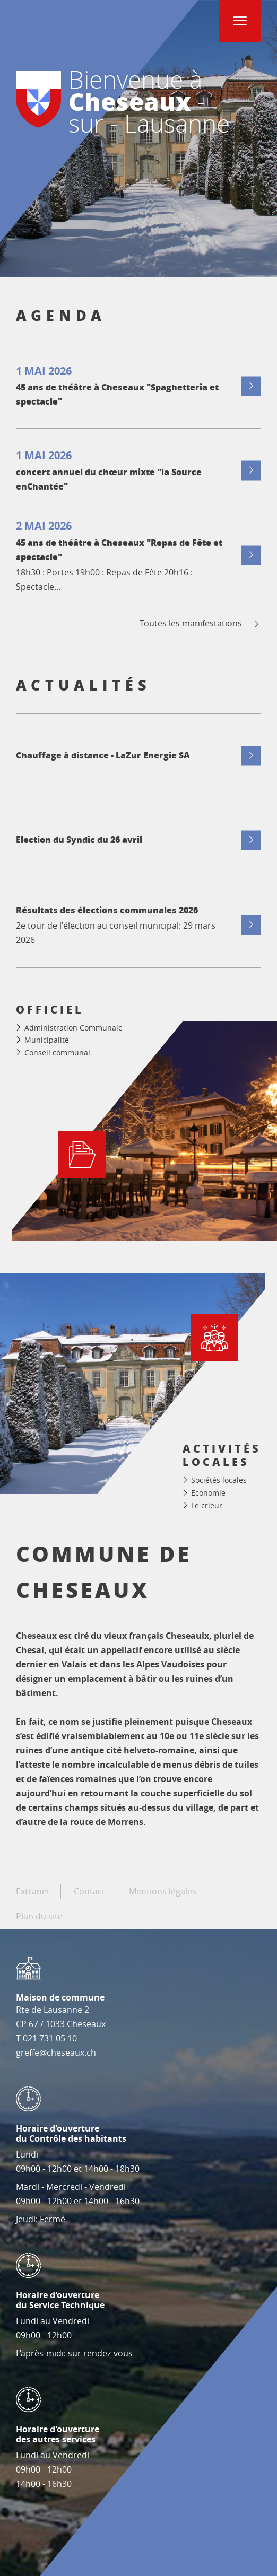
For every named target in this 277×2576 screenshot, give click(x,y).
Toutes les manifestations (200, 623)
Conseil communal (57, 1052)
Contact (89, 1891)
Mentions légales (162, 1891)
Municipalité (46, 1040)
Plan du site (39, 1916)
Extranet (33, 1891)
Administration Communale (73, 1028)
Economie (208, 1493)
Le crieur (206, 1505)
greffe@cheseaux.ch (56, 2052)
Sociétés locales (219, 1480)
